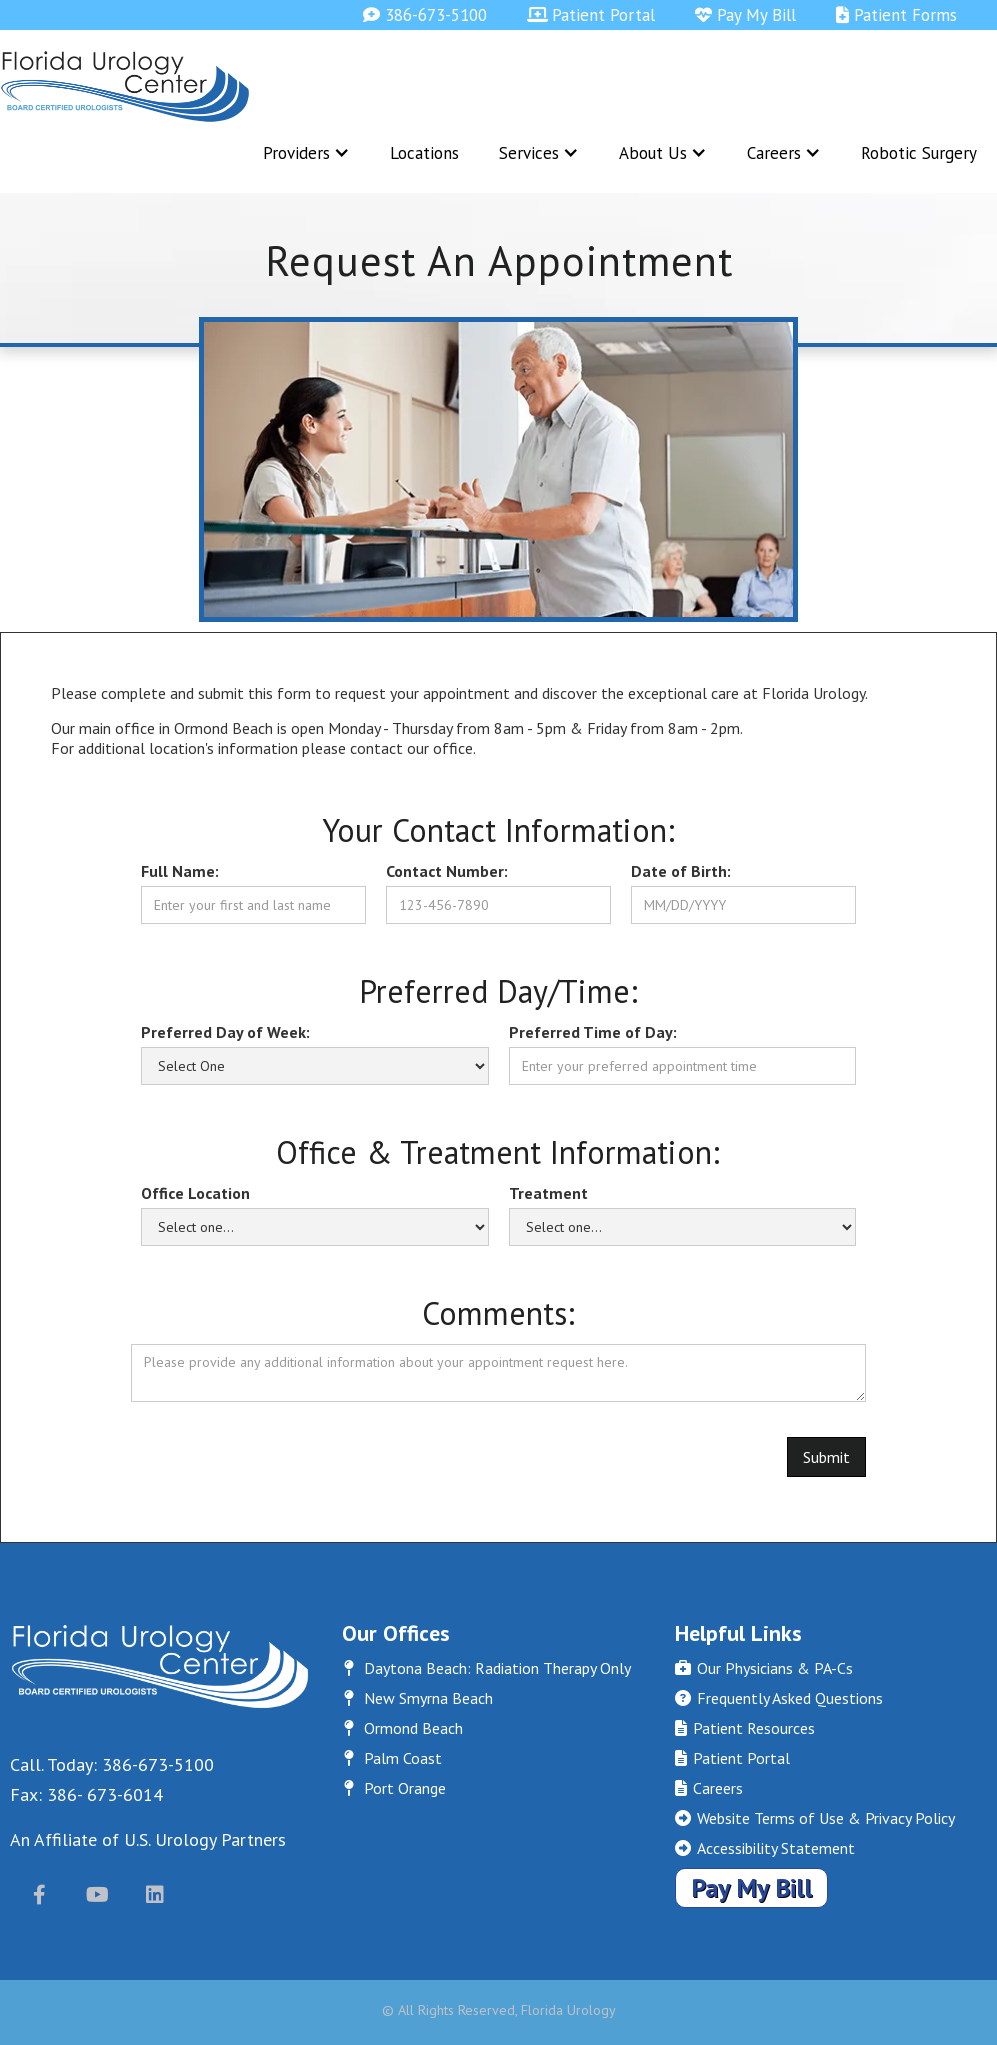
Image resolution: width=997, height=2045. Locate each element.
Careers (709, 1788)
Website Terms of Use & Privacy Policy (815, 1818)
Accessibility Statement (765, 1848)
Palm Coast (392, 1758)
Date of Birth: (681, 871)
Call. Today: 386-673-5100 (112, 1764)
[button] (306, 153)
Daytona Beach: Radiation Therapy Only (486, 1668)
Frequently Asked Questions (779, 1698)
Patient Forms (896, 15)
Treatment (548, 1193)
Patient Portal (591, 15)
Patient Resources (745, 1728)
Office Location (195, 1193)
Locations (424, 153)
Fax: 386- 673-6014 (86, 1794)
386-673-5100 (425, 15)
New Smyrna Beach (417, 1698)
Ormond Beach (402, 1728)
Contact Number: (447, 871)
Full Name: (180, 871)
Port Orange (394, 1788)
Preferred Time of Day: (593, 1032)
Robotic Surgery (919, 153)
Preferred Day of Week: (225, 1032)
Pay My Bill (745, 15)
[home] (125, 86)
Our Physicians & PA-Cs (764, 1668)
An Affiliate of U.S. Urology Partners (148, 1840)
